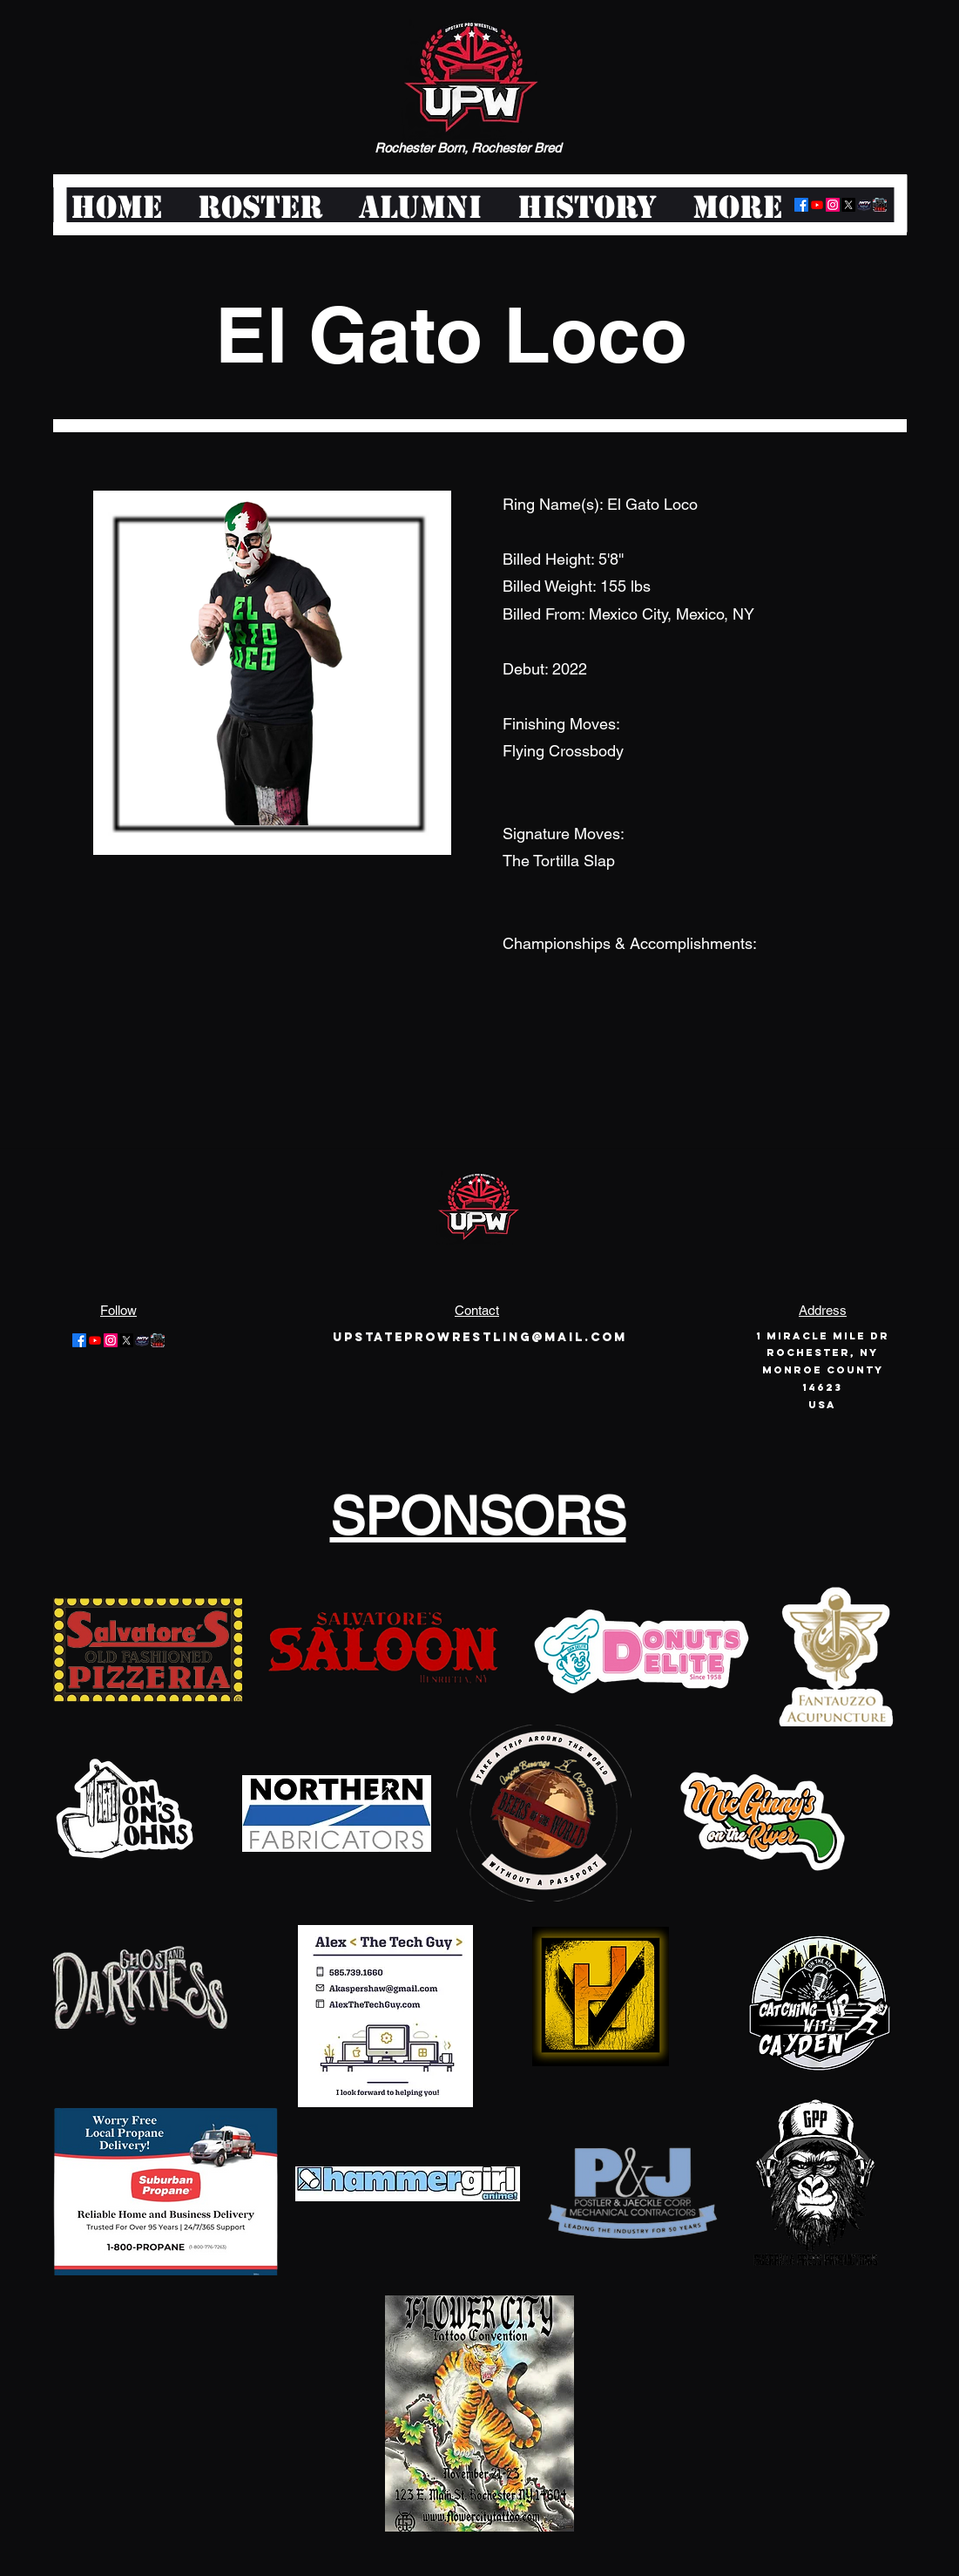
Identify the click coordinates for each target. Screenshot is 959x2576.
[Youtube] (817, 205)
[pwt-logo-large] (880, 205)
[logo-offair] (864, 205)
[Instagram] (833, 205)
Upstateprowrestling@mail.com (480, 1337)
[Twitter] (848, 205)
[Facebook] (801, 205)
